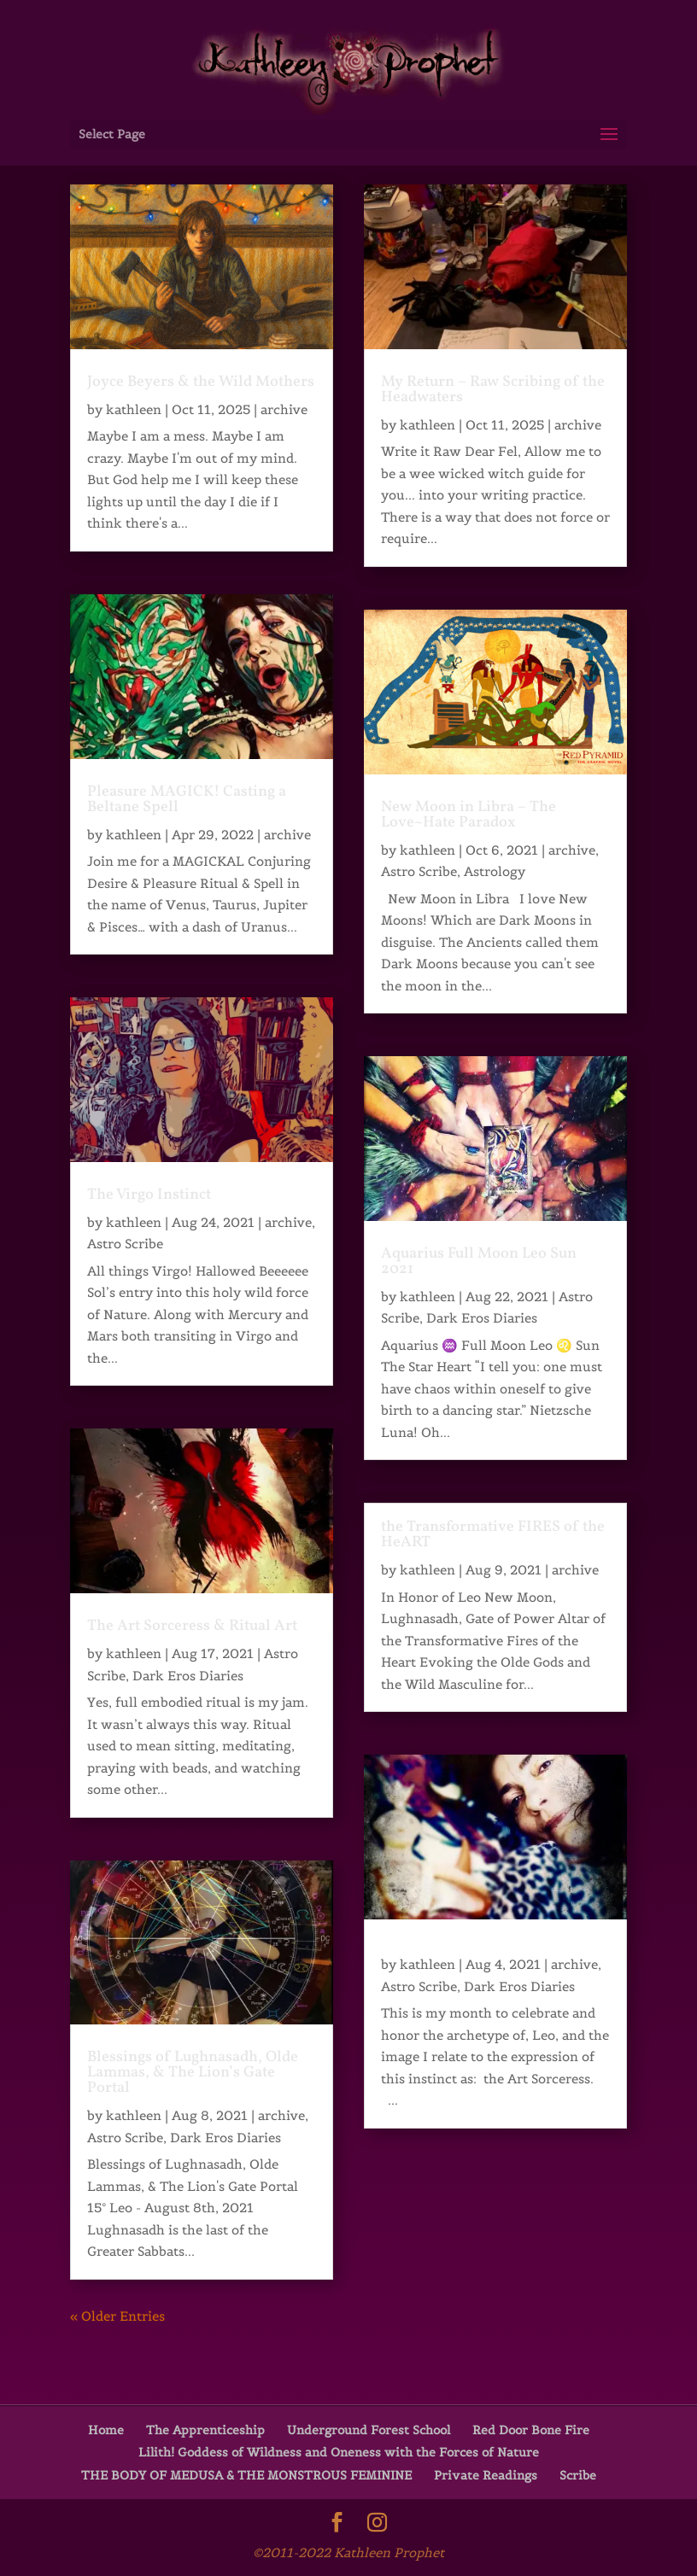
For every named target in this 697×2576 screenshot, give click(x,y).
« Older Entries (117, 2316)
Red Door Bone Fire (530, 2430)
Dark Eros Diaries (187, 1676)
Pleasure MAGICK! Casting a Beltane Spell (186, 799)
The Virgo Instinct (149, 1195)
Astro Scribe (125, 1243)
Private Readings (485, 2475)
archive (284, 409)
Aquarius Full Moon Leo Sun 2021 (479, 1261)
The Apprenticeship (205, 2430)
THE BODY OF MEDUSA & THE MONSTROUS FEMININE (246, 2475)
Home (106, 2430)
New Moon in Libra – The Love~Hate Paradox (468, 815)
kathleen (133, 409)
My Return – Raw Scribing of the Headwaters (493, 389)
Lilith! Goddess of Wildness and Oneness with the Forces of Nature (338, 2452)
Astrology (494, 871)
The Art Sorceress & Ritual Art (192, 1626)
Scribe (577, 2475)
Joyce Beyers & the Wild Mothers (200, 382)
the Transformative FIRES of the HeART (493, 1534)
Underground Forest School (368, 2430)
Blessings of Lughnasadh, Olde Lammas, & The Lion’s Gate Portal (192, 2073)
